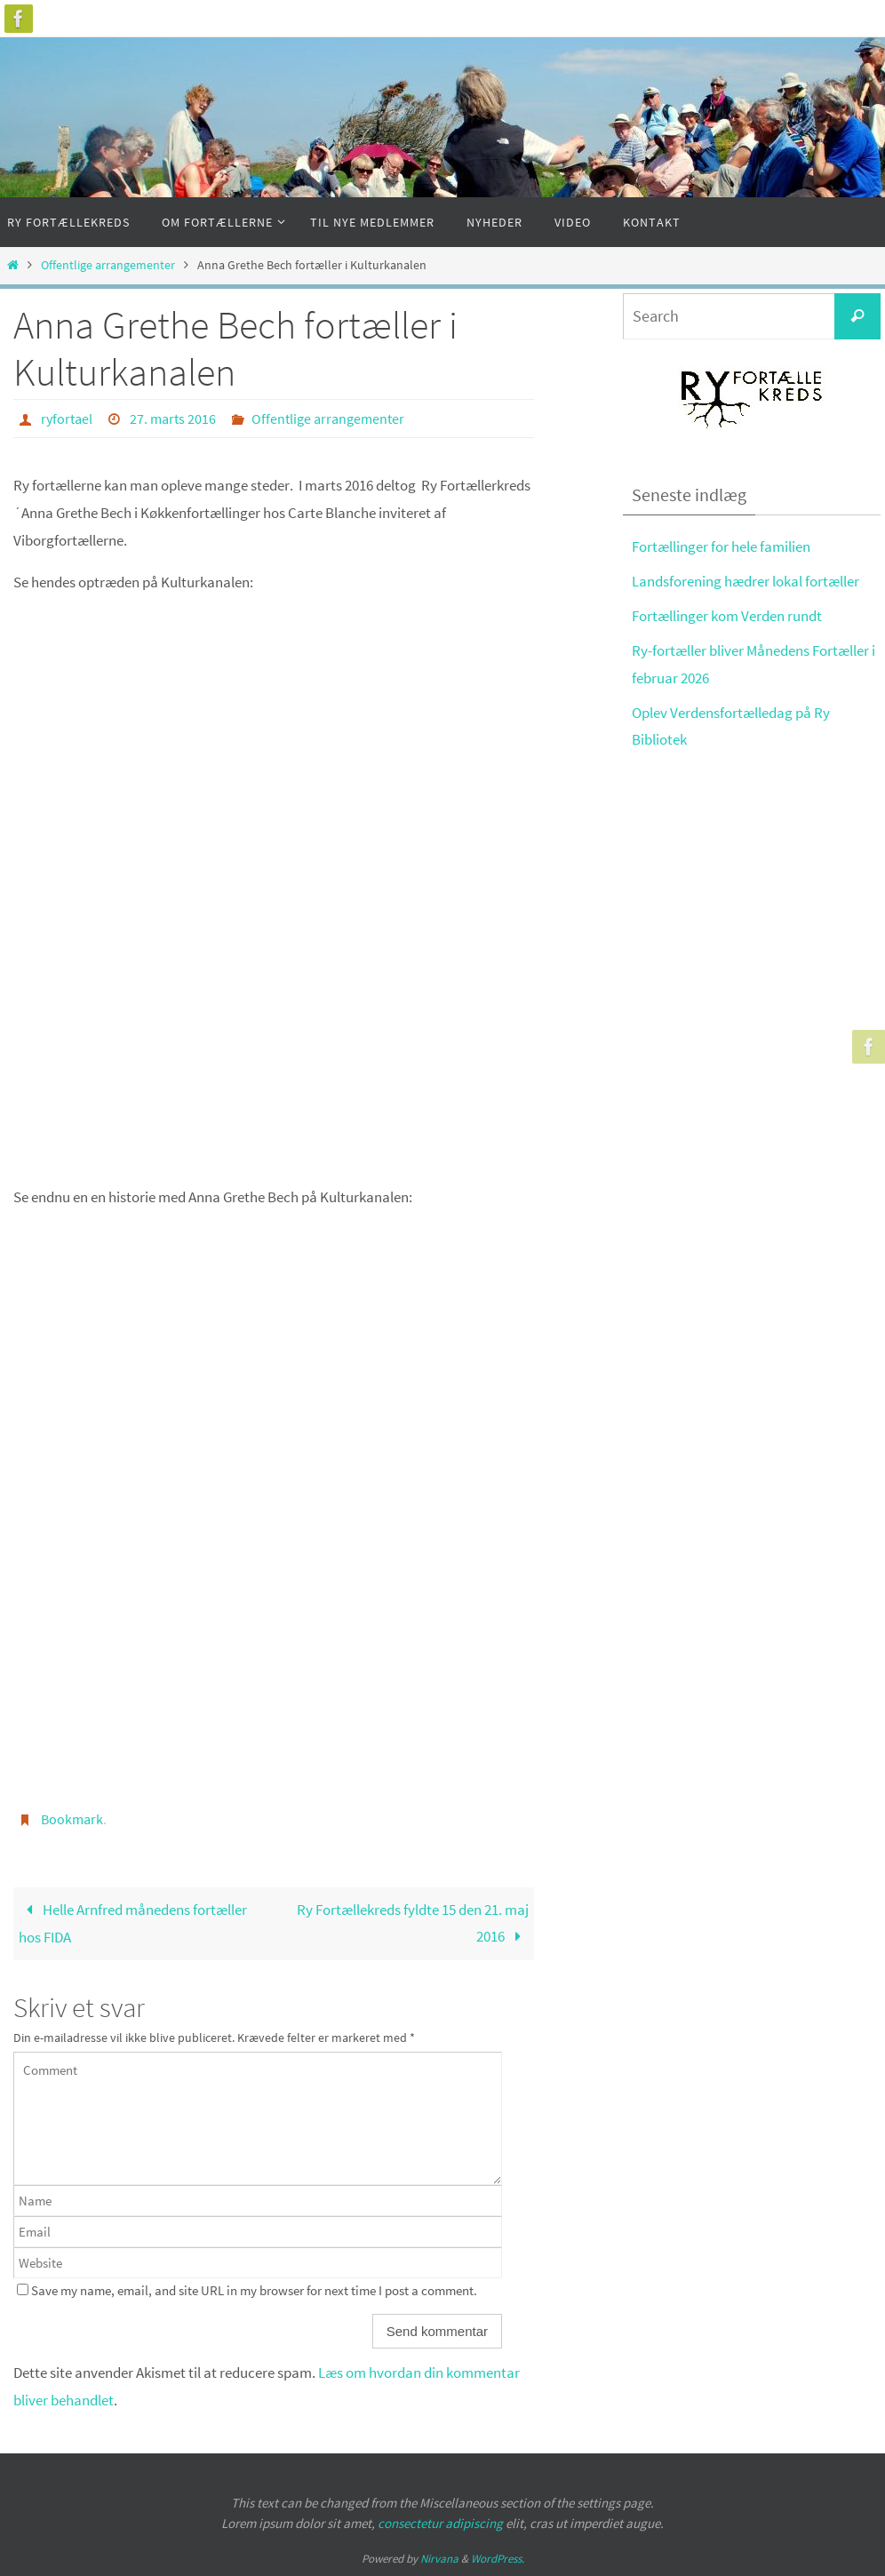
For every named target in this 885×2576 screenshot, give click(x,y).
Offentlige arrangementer (108, 265)
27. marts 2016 (173, 418)
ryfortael (66, 418)
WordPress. (497, 2558)
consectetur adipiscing (440, 2523)
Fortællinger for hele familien (721, 546)
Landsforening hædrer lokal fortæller (745, 581)
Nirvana (439, 2558)
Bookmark (72, 1819)
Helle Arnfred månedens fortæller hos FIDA (133, 1924)
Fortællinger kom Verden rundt (727, 616)
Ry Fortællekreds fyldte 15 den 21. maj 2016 (413, 1923)
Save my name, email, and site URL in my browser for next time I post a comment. (254, 2290)
